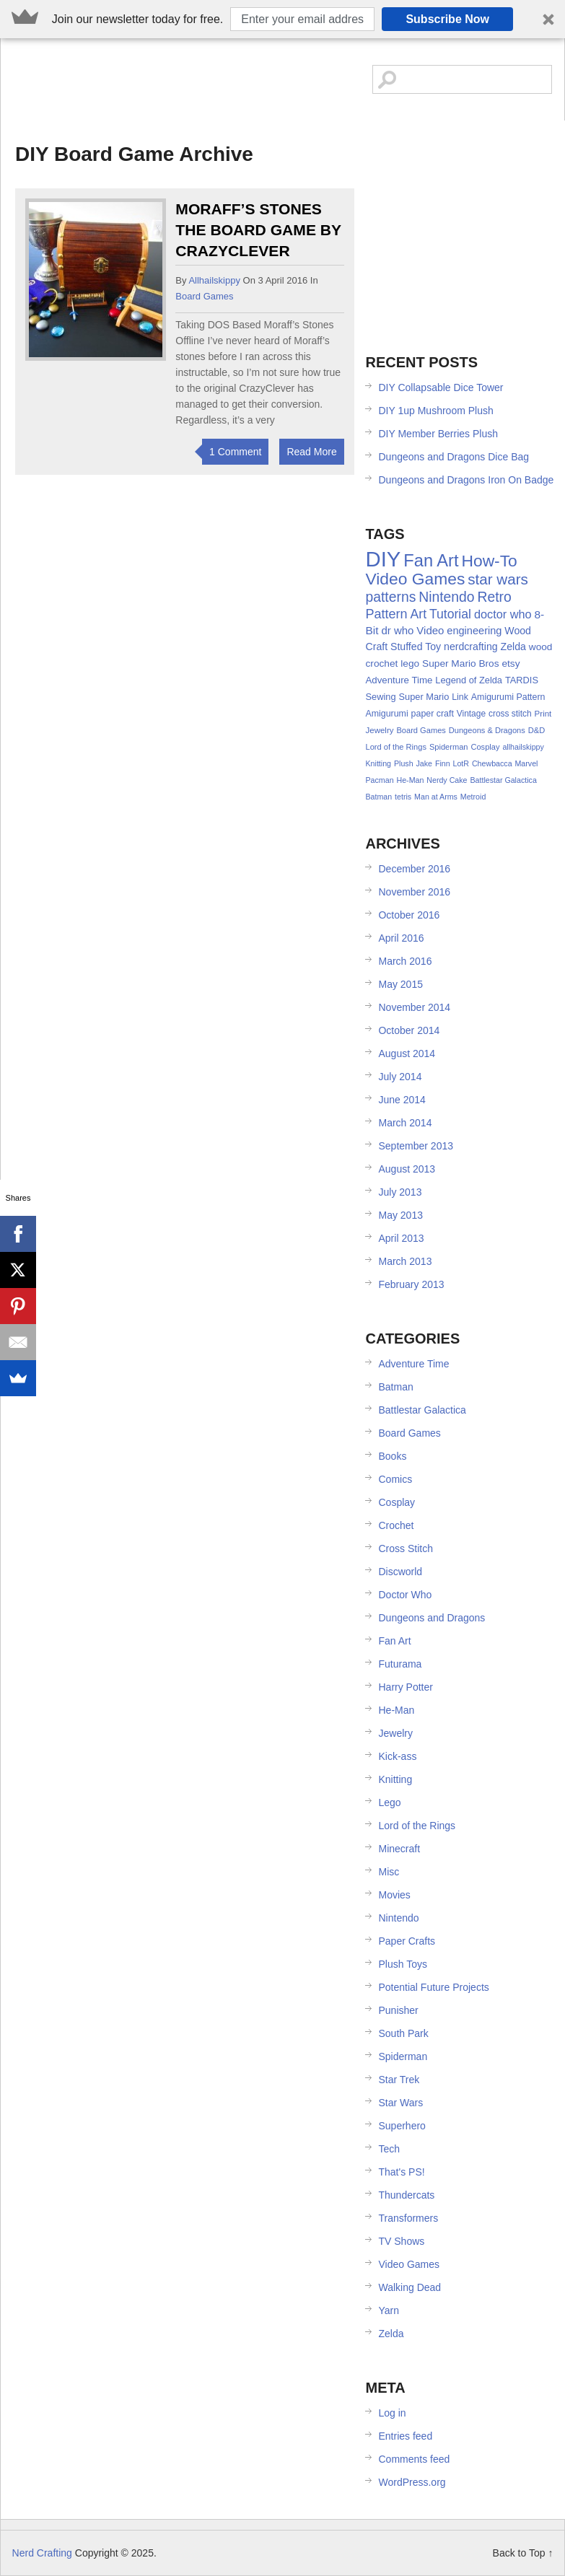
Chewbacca (492, 763)
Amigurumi (386, 714)
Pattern (386, 614)
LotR (461, 763)
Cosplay (484, 746)
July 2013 (399, 1192)
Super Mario (423, 696)
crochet (381, 663)
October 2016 (408, 915)
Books (392, 1456)
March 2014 (405, 1123)
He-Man (410, 780)
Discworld (400, 1571)
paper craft (432, 714)
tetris (403, 796)
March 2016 (405, 961)
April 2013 (401, 1238)
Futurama (399, 1664)
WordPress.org (411, 2482)
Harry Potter (405, 1687)
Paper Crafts (406, 1941)
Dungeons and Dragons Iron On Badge (465, 480)
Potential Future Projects (433, 1987)
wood (541, 646)
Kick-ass (397, 1756)
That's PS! (401, 2172)
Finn (442, 763)
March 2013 (405, 1261)
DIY (382, 559)
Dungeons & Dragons (487, 730)
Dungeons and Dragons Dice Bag (453, 457)
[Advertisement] (464, 229)
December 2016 (414, 869)
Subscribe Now (447, 19)
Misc (388, 1872)
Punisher (398, 2010)
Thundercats (406, 2195)
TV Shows (401, 2241)
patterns (390, 597)
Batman (378, 796)
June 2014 (401, 1099)
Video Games (415, 578)
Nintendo (446, 597)
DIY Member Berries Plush (437, 433)
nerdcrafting (471, 646)
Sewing (380, 696)
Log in (392, 2413)
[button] (282, 19)
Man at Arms (435, 796)
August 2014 (406, 1053)
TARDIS (521, 680)
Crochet (395, 1525)
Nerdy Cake (446, 780)
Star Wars (400, 2102)
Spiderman (448, 746)
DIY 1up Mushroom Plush (435, 410)
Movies (394, 1895)
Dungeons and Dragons (431, 1618)
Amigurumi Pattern (508, 697)
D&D (536, 730)
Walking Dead (409, 2287)
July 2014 (399, 1076)
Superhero (401, 2126)
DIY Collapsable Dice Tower (440, 387)
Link (460, 697)
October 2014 (408, 1030)
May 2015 (400, 984)
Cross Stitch (405, 1548)
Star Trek (398, 2079)
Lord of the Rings (395, 746)
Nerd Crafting (115, 85)
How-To (489, 560)
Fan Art (430, 560)
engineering (474, 630)
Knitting (378, 763)
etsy (511, 663)
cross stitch (510, 714)
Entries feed (405, 2436)
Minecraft (399, 1848)
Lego (389, 1802)
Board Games (204, 296)
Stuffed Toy (415, 646)
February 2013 (411, 1284)
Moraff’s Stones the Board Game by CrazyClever (258, 230)
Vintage (471, 714)
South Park (403, 2033)
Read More (311, 451)
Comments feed (414, 2459)
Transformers (408, 2218)
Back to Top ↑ (523, 2553)
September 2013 (415, 1146)
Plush (403, 763)
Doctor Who (405, 1594)
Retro (494, 597)
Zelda (513, 646)
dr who (397, 630)
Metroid (473, 796)
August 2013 (406, 1169)
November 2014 (414, 1007)
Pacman (379, 780)
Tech (389, 2149)
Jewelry (379, 730)
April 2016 (401, 938)
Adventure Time (398, 680)
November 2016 (414, 892)
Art (419, 614)
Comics (395, 1479)
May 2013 (400, 1215)
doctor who (503, 614)
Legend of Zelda (468, 680)
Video (430, 630)
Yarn (388, 2310)
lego (409, 663)
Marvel (526, 763)
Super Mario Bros (460, 663)
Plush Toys (402, 1964)
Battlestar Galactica (503, 780)
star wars (498, 579)
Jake (424, 763)
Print (543, 713)
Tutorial (450, 614)
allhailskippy (214, 280)
